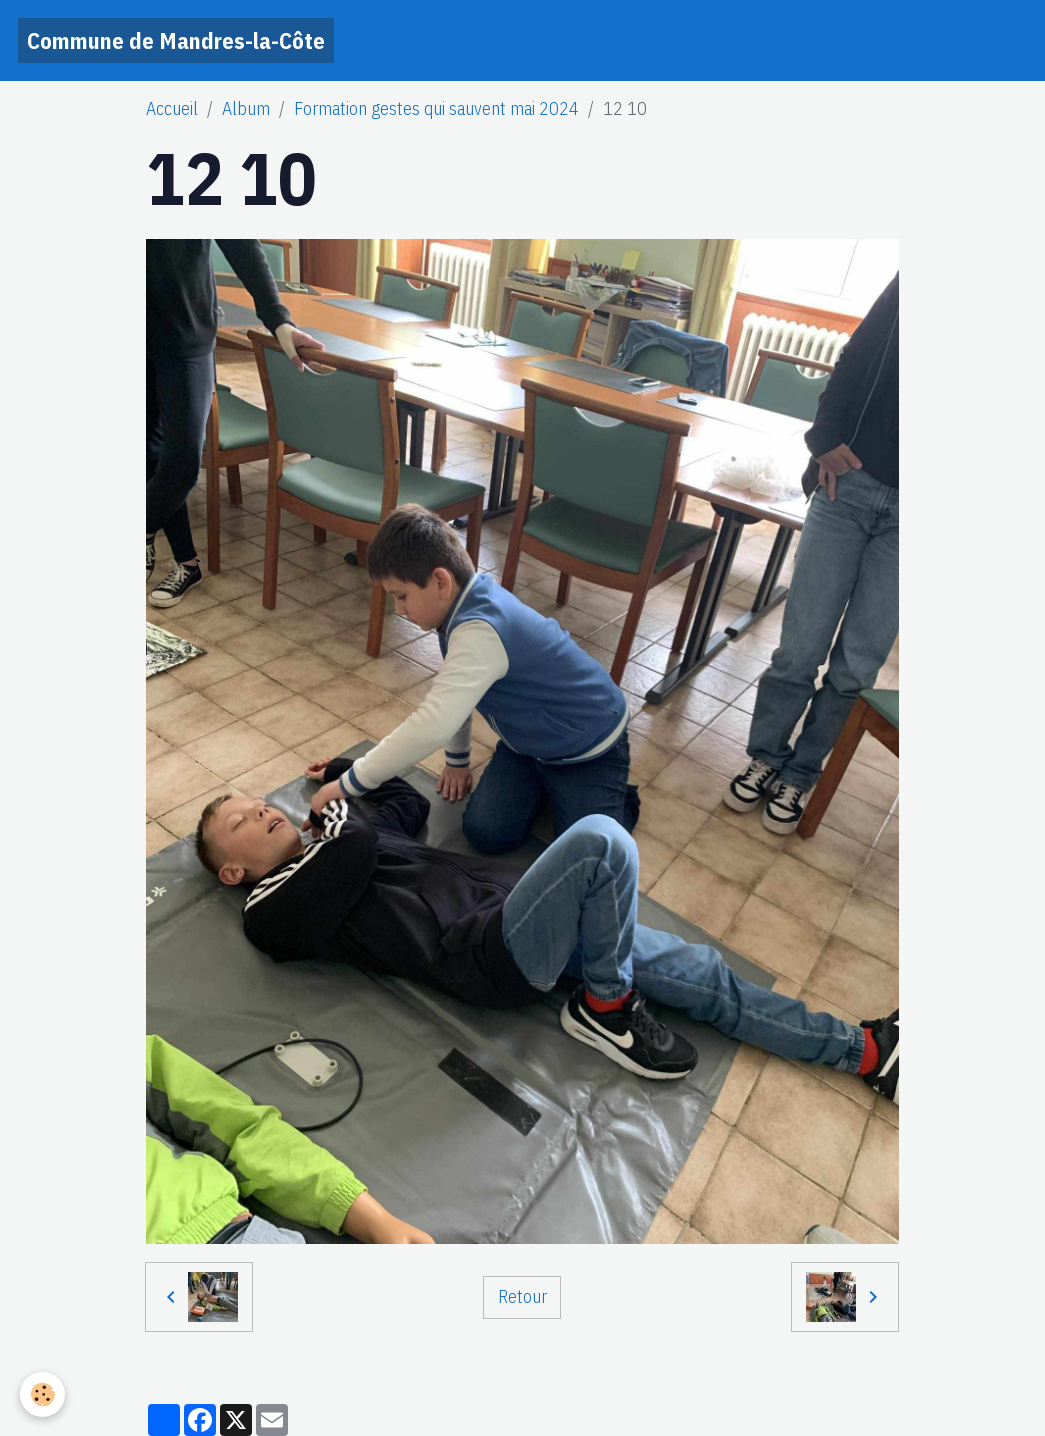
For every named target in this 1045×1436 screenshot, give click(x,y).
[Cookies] (42, 1394)
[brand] (176, 40)
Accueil (172, 108)
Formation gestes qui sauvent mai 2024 (436, 108)
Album (246, 108)
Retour (522, 1296)
